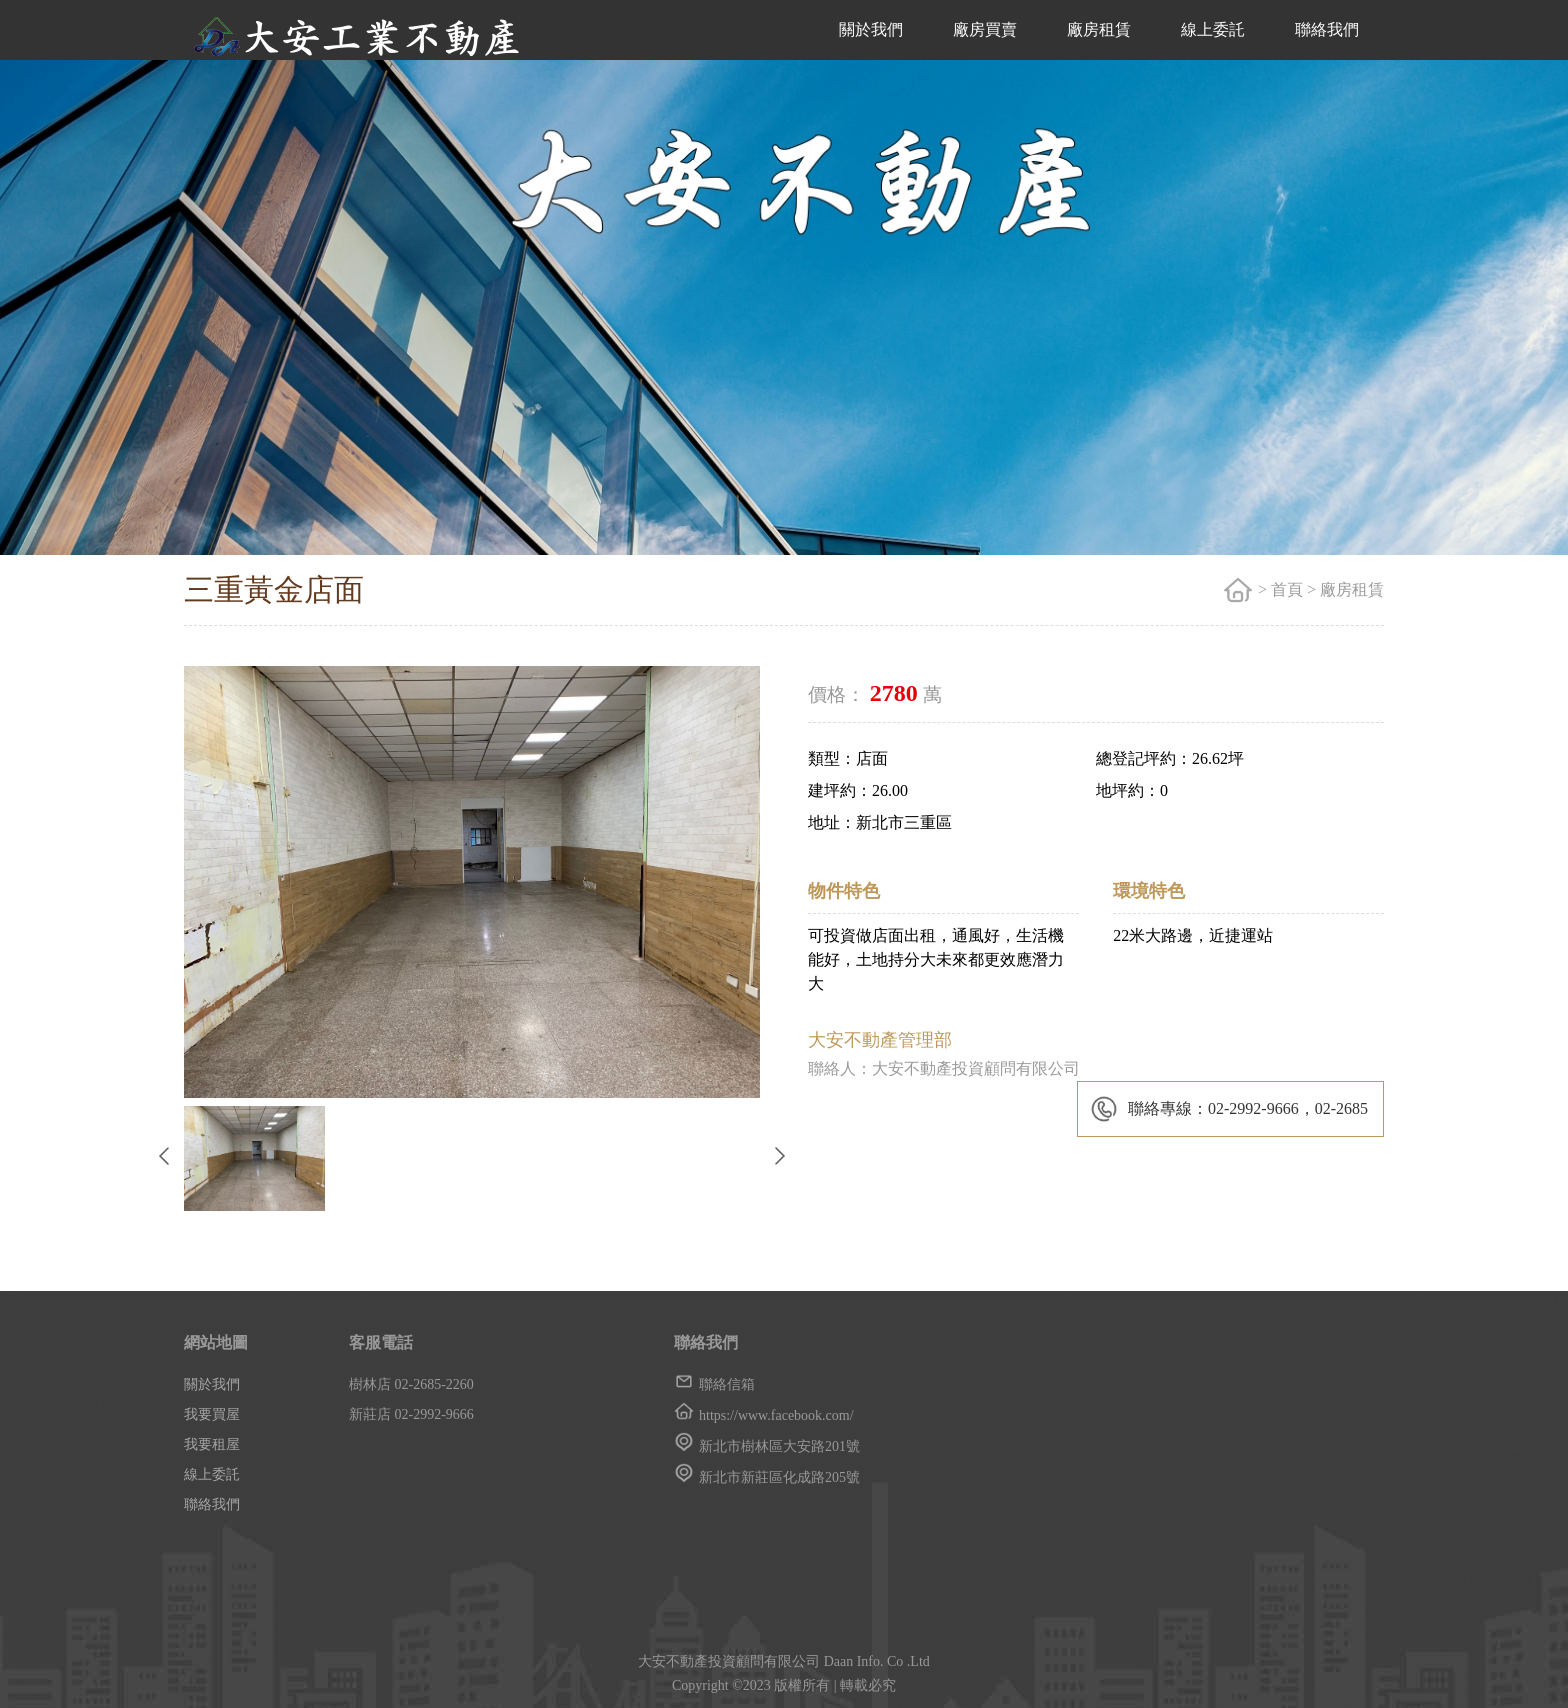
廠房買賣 (985, 29)
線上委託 (1213, 29)
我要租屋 (212, 1444)
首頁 (1287, 589)
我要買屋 (212, 1414)
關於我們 (871, 29)
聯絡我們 (1327, 29)
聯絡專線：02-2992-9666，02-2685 (1248, 1108)
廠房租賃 (1099, 29)
